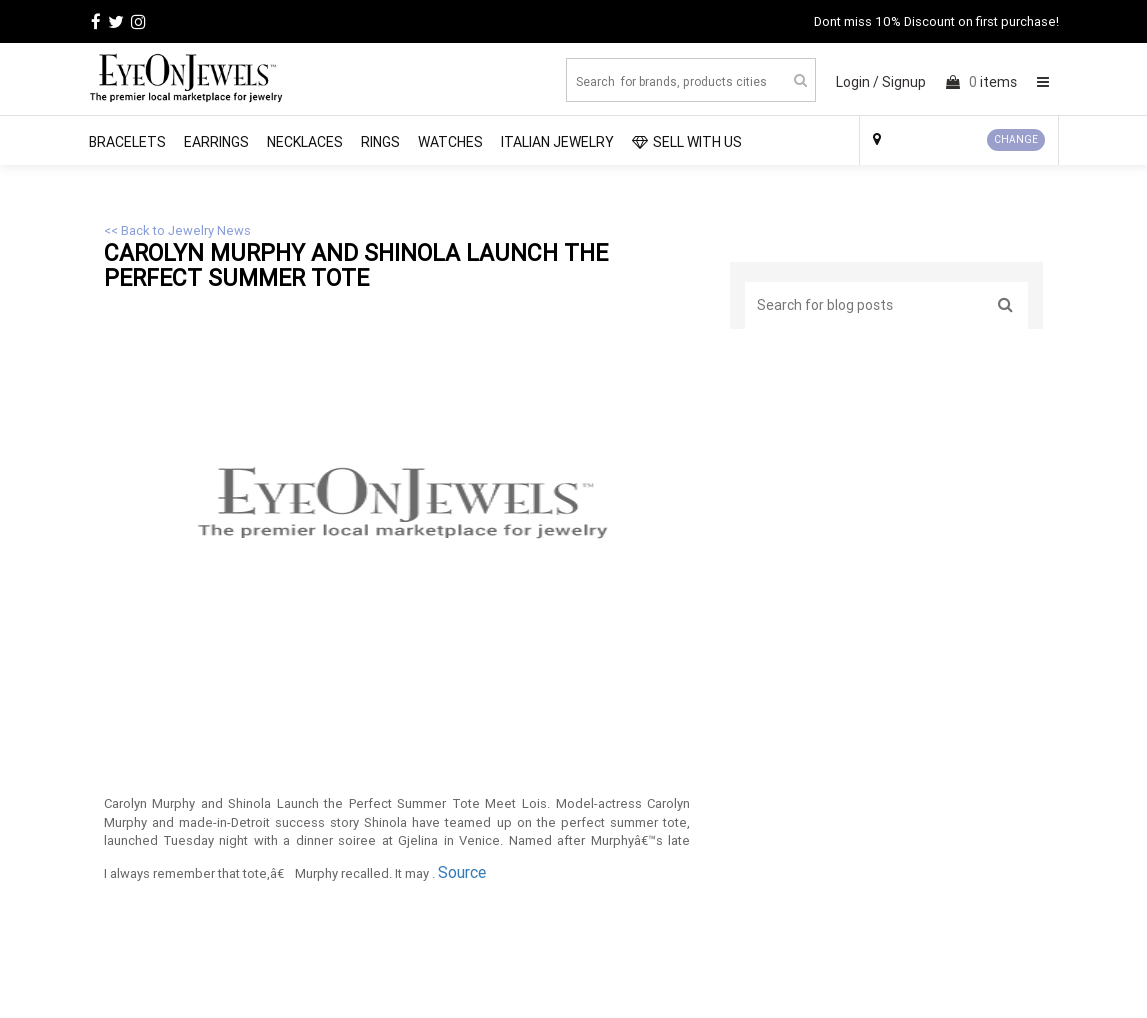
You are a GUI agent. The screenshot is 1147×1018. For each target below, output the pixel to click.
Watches (450, 142)
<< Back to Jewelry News (177, 230)
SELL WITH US (687, 142)
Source (462, 872)
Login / (857, 82)
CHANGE (1016, 139)
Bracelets (127, 142)
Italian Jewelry (557, 142)
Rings (380, 142)
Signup (904, 82)
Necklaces (305, 142)
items (981, 82)
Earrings (216, 142)
